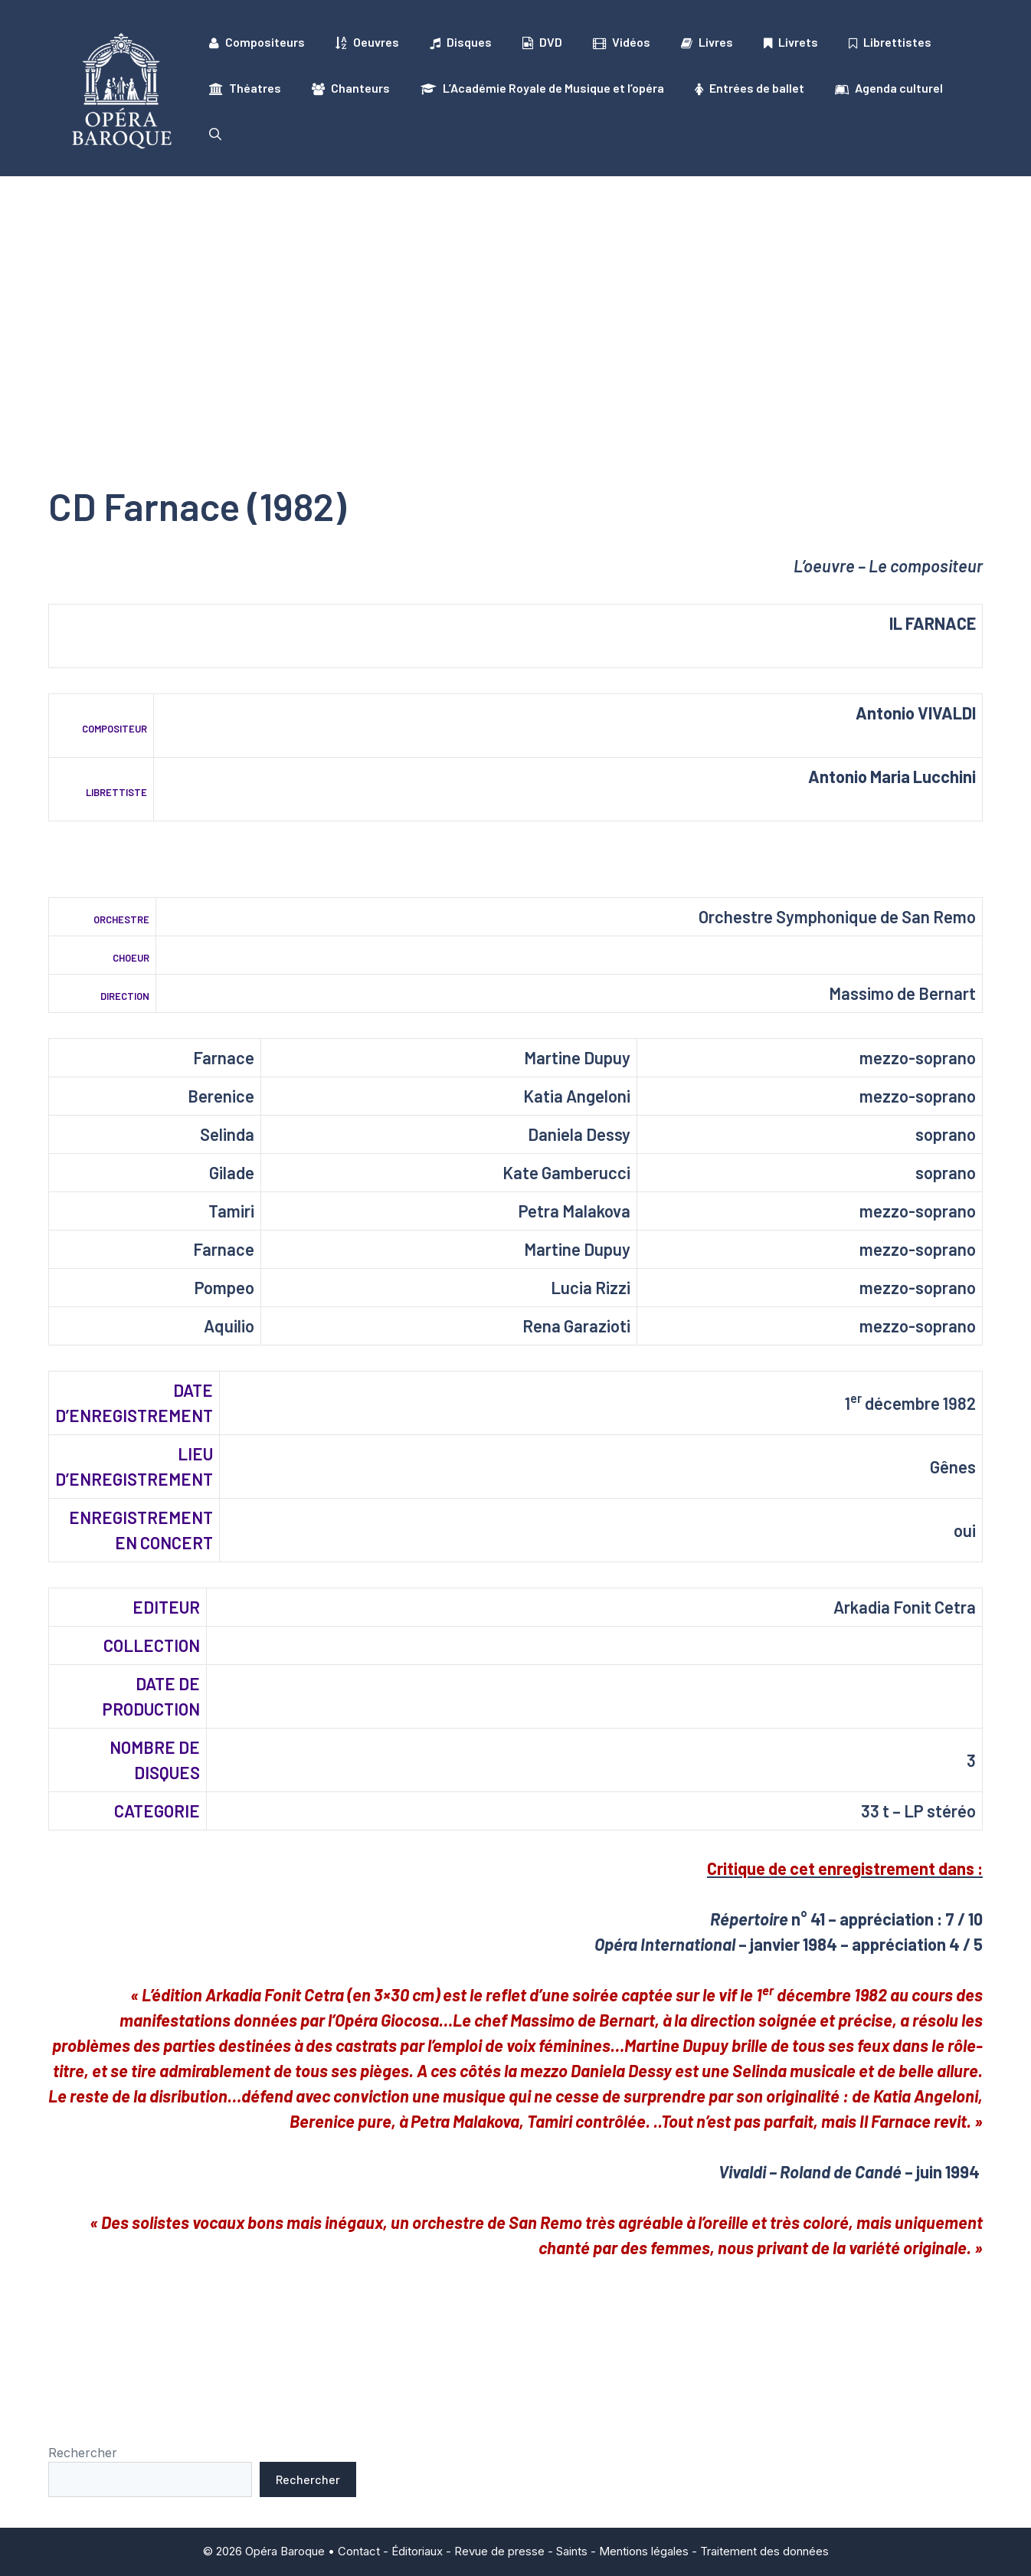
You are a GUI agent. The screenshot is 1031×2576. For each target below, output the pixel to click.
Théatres (245, 88)
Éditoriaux (417, 2551)
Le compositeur (926, 565)
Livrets (791, 42)
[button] (215, 134)
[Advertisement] (515, 291)
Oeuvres (367, 42)
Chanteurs (351, 88)
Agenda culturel (889, 88)
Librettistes (890, 42)
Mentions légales (644, 2551)
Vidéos (621, 42)
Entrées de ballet (749, 88)
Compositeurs (257, 42)
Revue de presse (499, 2551)
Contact (359, 2551)
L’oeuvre (824, 565)
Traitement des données (764, 2551)
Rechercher (82, 2452)
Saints (572, 2551)
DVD (542, 42)
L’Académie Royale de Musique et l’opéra (542, 88)
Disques (461, 42)
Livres (707, 42)
